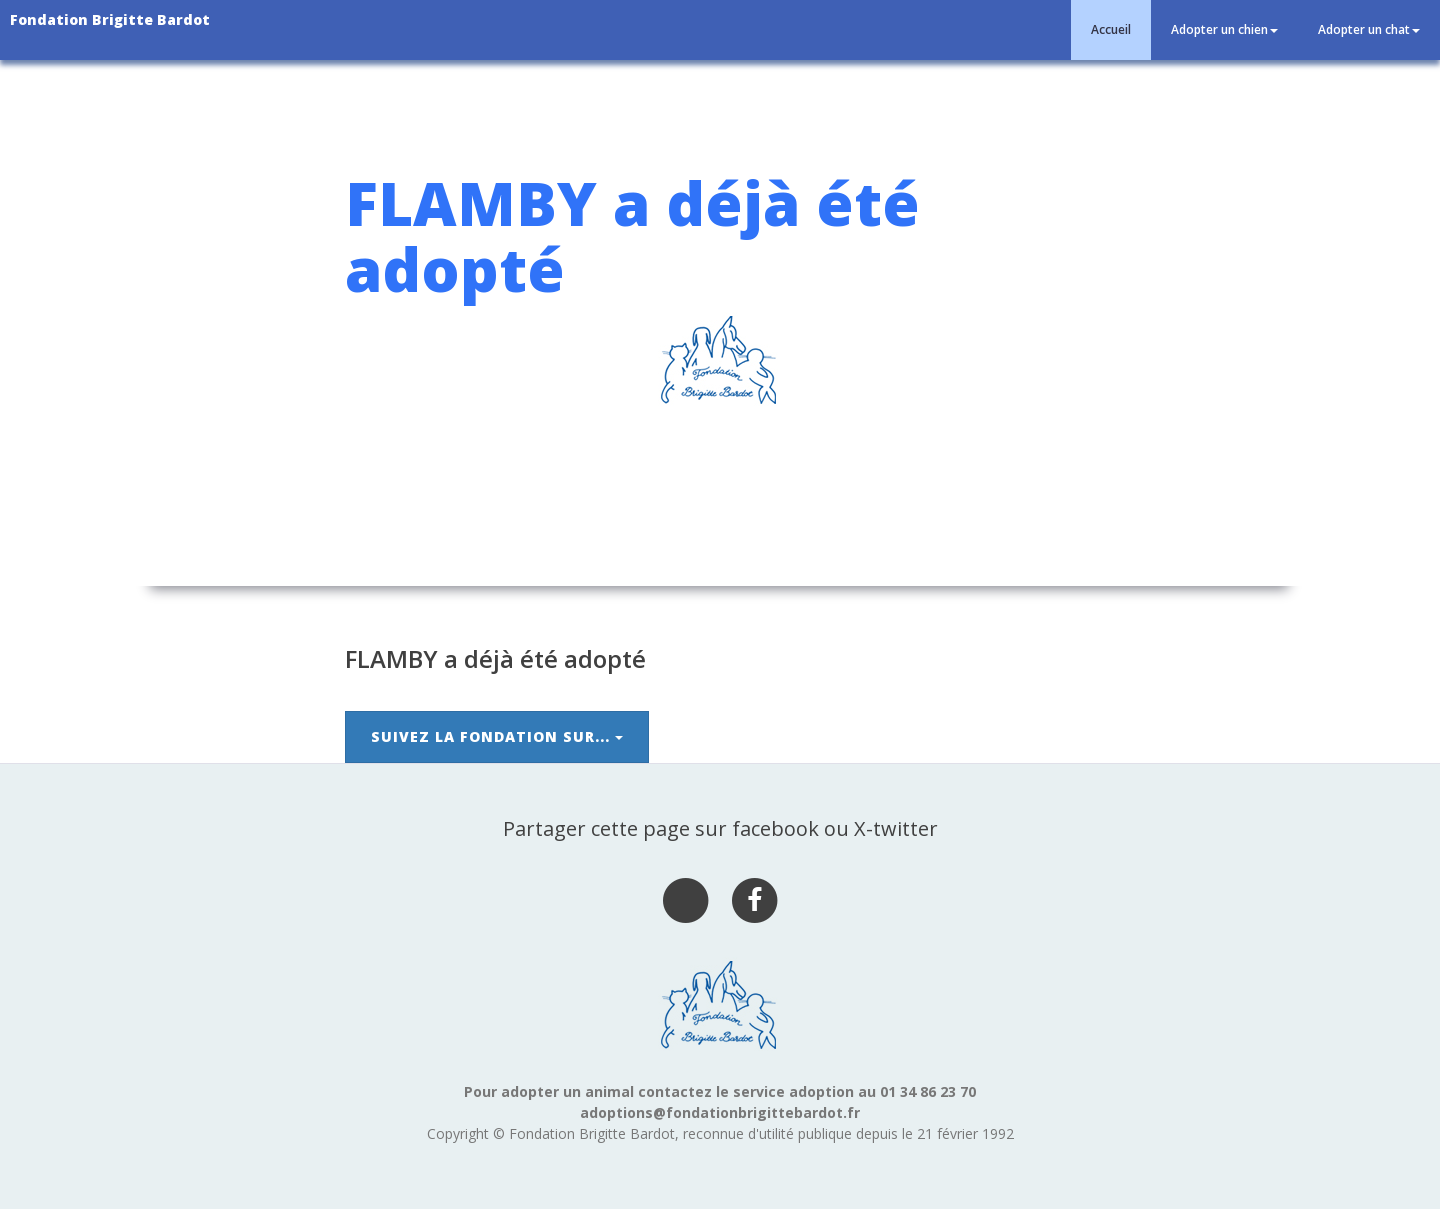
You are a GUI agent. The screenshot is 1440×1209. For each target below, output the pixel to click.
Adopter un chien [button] (1224, 29)
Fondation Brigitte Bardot (110, 19)
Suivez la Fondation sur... (497, 736)
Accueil (1111, 29)
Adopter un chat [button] (1369, 29)
